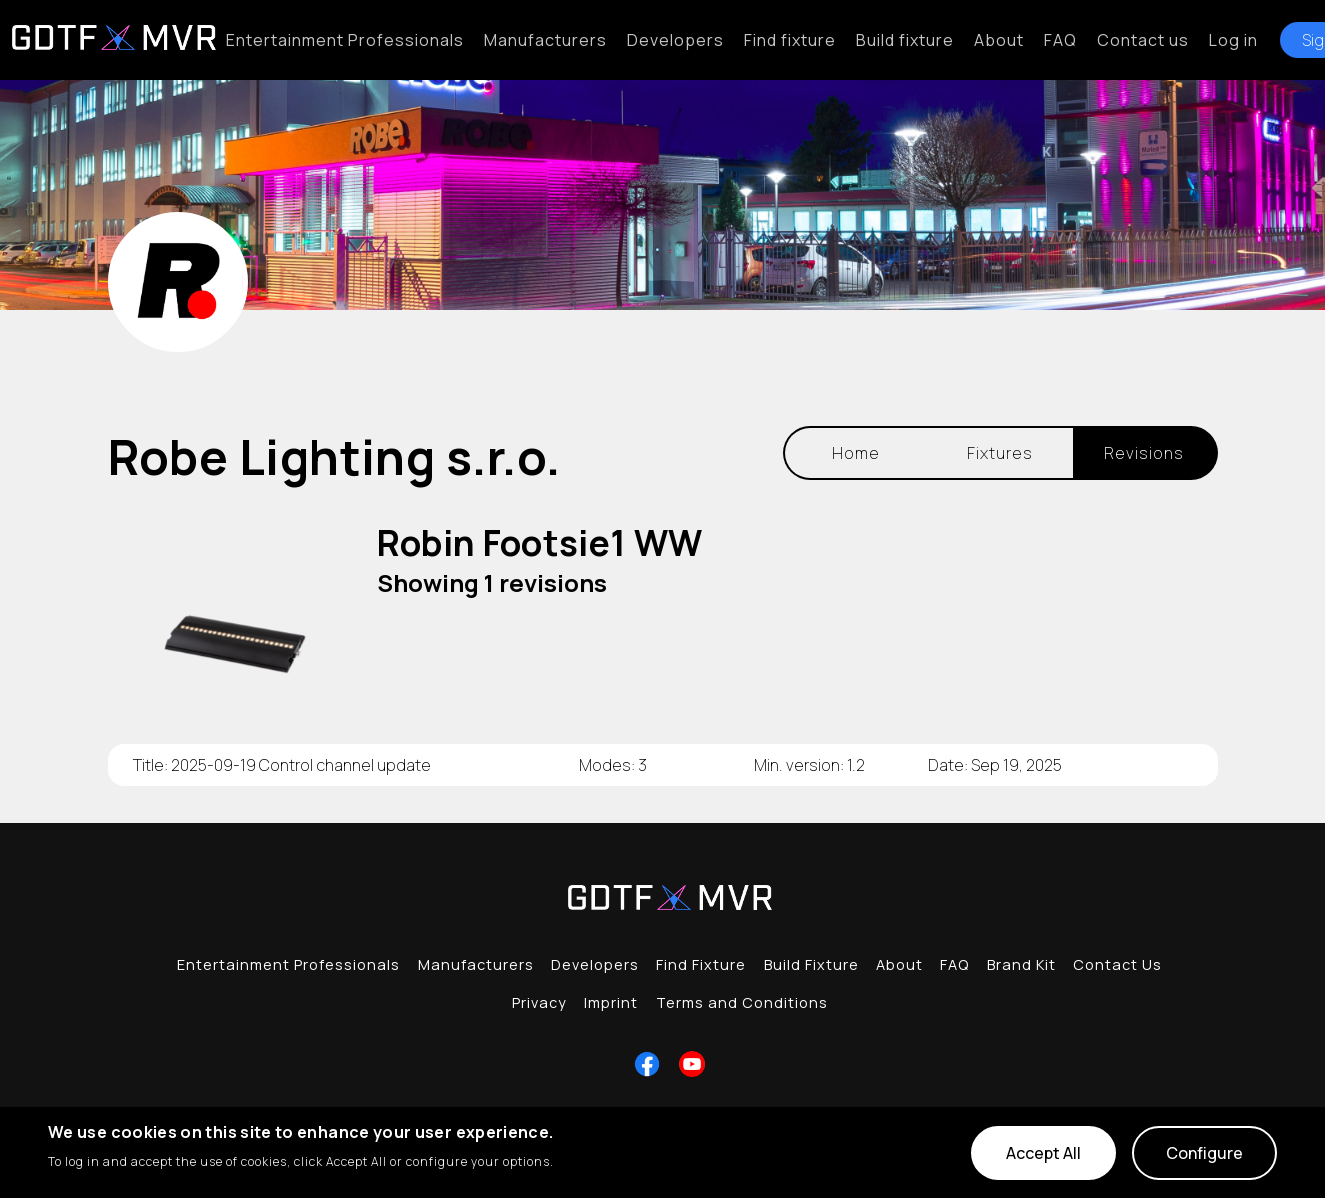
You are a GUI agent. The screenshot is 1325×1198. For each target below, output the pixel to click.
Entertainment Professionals (345, 40)
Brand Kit (1021, 964)
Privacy (539, 1002)
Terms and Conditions (742, 1002)
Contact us (1143, 40)
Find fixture (790, 40)
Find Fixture (701, 964)
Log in (1233, 40)
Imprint (611, 1002)
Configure (1204, 1153)
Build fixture (905, 40)
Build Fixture (811, 964)
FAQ (1060, 40)
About (999, 40)
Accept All (1043, 1153)
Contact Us (1117, 964)
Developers (675, 40)
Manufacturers (545, 40)
